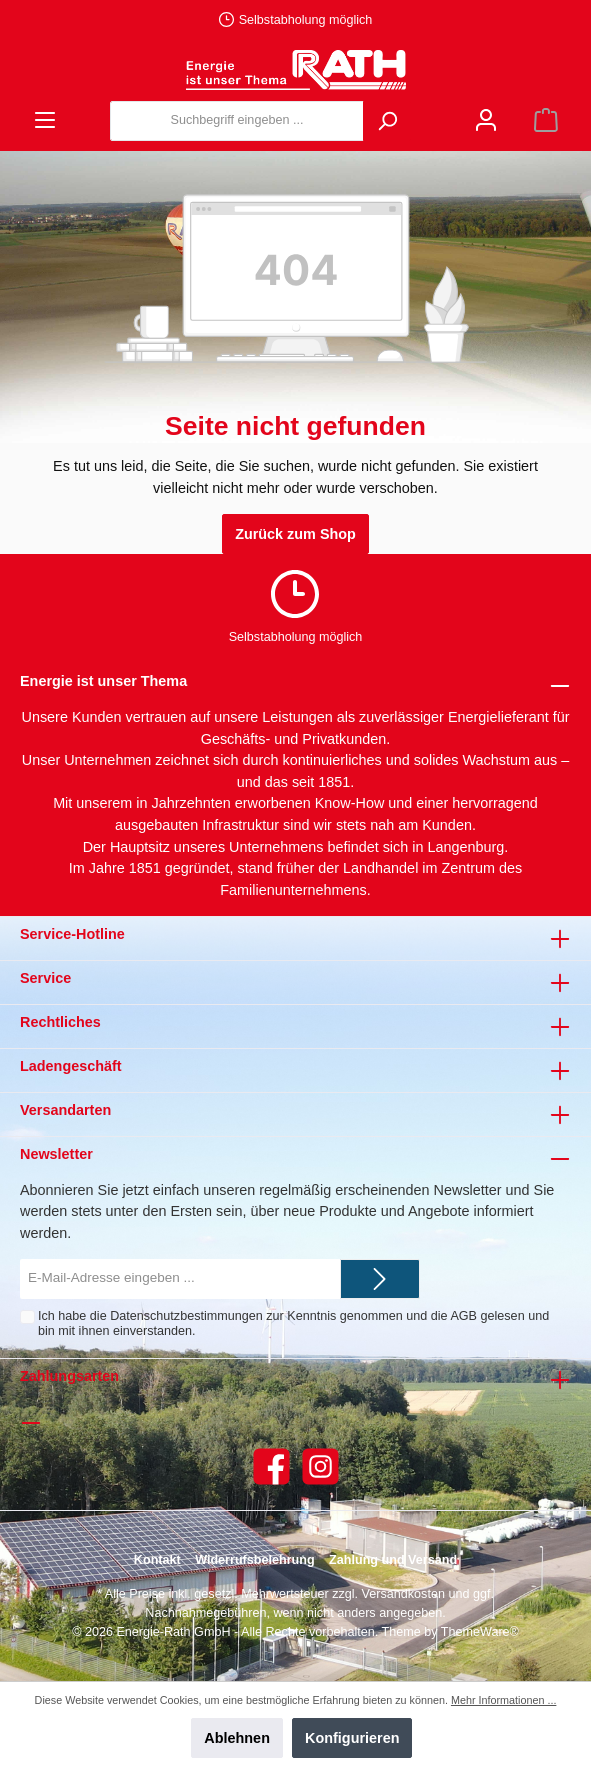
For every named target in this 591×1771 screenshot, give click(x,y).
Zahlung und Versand (393, 1560)
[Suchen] (387, 121)
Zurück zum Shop (295, 534)
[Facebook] (271, 1466)
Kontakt (157, 1560)
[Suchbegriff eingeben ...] (237, 121)
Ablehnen (237, 1738)
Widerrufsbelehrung (255, 1560)
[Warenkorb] (546, 120)
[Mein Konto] (486, 120)
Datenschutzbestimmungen (186, 1316)
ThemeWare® (480, 1632)
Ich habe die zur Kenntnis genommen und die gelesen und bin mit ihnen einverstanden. (293, 1323)
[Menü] (45, 120)
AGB (463, 1316)
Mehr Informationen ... (503, 1700)
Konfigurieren (352, 1738)
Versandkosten (403, 1594)
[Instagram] (320, 1466)
